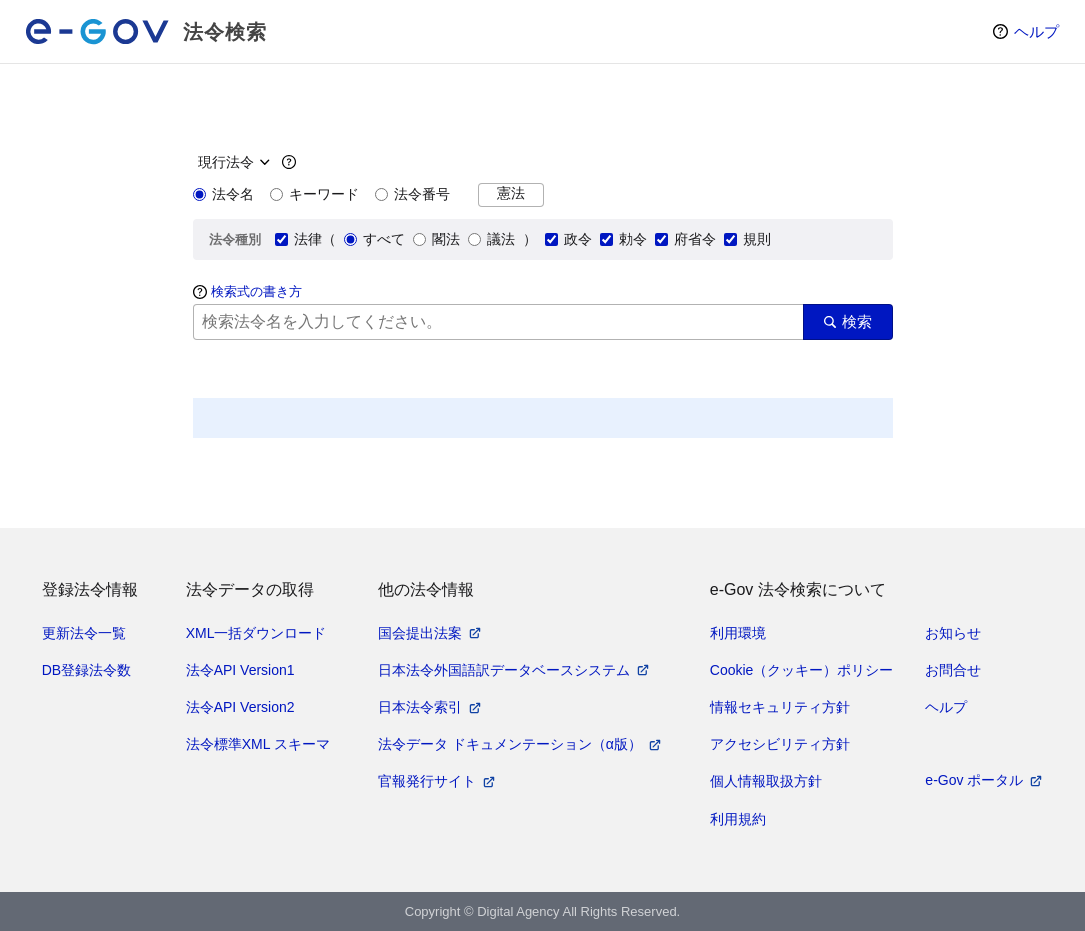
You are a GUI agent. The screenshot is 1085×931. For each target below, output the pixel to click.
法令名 (223, 194)
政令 (568, 239)
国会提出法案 (420, 633)
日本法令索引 (420, 707)
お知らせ (953, 633)
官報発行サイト (427, 781)
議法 (491, 239)
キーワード (314, 194)
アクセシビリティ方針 (780, 744)
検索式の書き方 (256, 291)
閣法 (436, 239)
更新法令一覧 (84, 633)
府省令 (685, 239)
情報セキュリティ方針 (780, 707)
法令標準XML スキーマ (258, 744)
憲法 (511, 193)
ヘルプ (1036, 31)
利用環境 (738, 633)
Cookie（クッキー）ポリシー (802, 670)
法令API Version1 (240, 670)
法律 (298, 239)
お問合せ (953, 670)
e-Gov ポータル (974, 780)
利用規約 (738, 819)
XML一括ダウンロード (256, 633)
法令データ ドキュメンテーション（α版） (510, 744)
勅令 (623, 239)
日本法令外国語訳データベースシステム (504, 670)
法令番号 (412, 194)
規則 (747, 239)
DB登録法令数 (86, 670)
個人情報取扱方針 (766, 781)
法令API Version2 (240, 707)
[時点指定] (231, 162)
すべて (374, 239)
